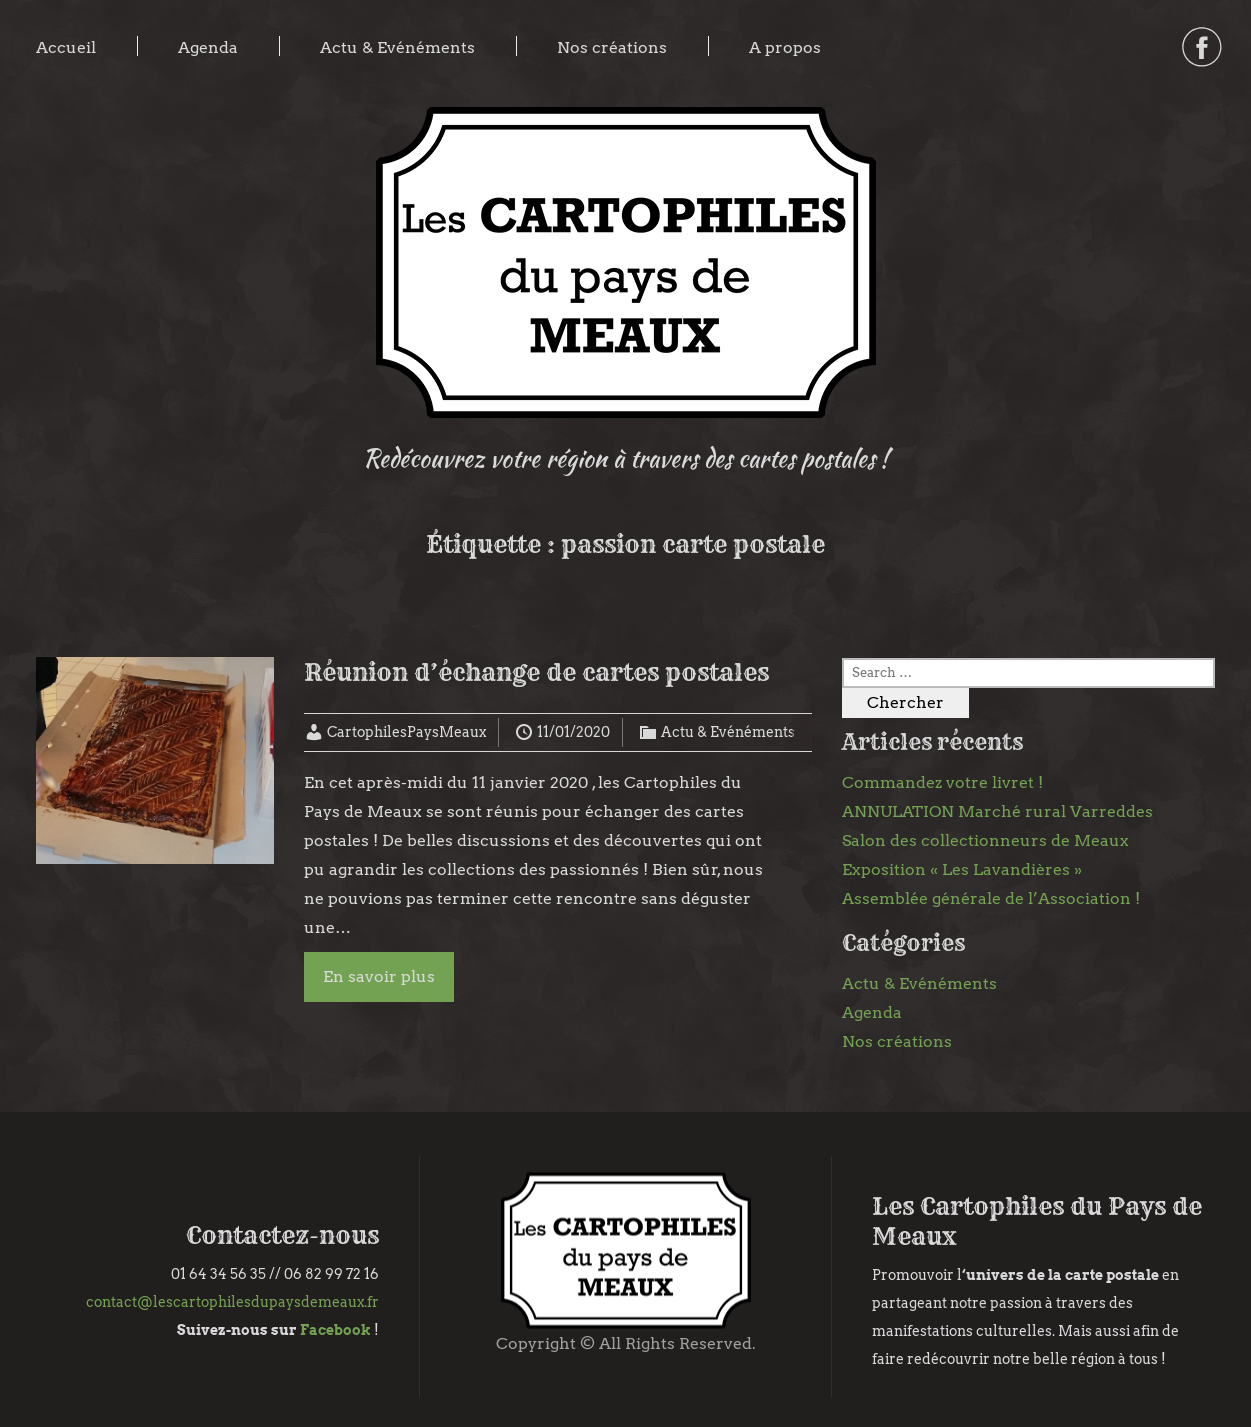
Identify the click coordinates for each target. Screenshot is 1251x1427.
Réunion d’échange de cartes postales (536, 672)
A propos (785, 47)
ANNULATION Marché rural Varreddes (997, 811)
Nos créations (612, 47)
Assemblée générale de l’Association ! (991, 898)
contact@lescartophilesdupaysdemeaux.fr (232, 1302)
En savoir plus (379, 976)
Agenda (208, 47)
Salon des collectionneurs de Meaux (985, 840)
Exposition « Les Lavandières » (962, 869)
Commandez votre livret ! (942, 782)
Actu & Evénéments (397, 47)
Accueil (66, 47)
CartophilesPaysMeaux (406, 732)
